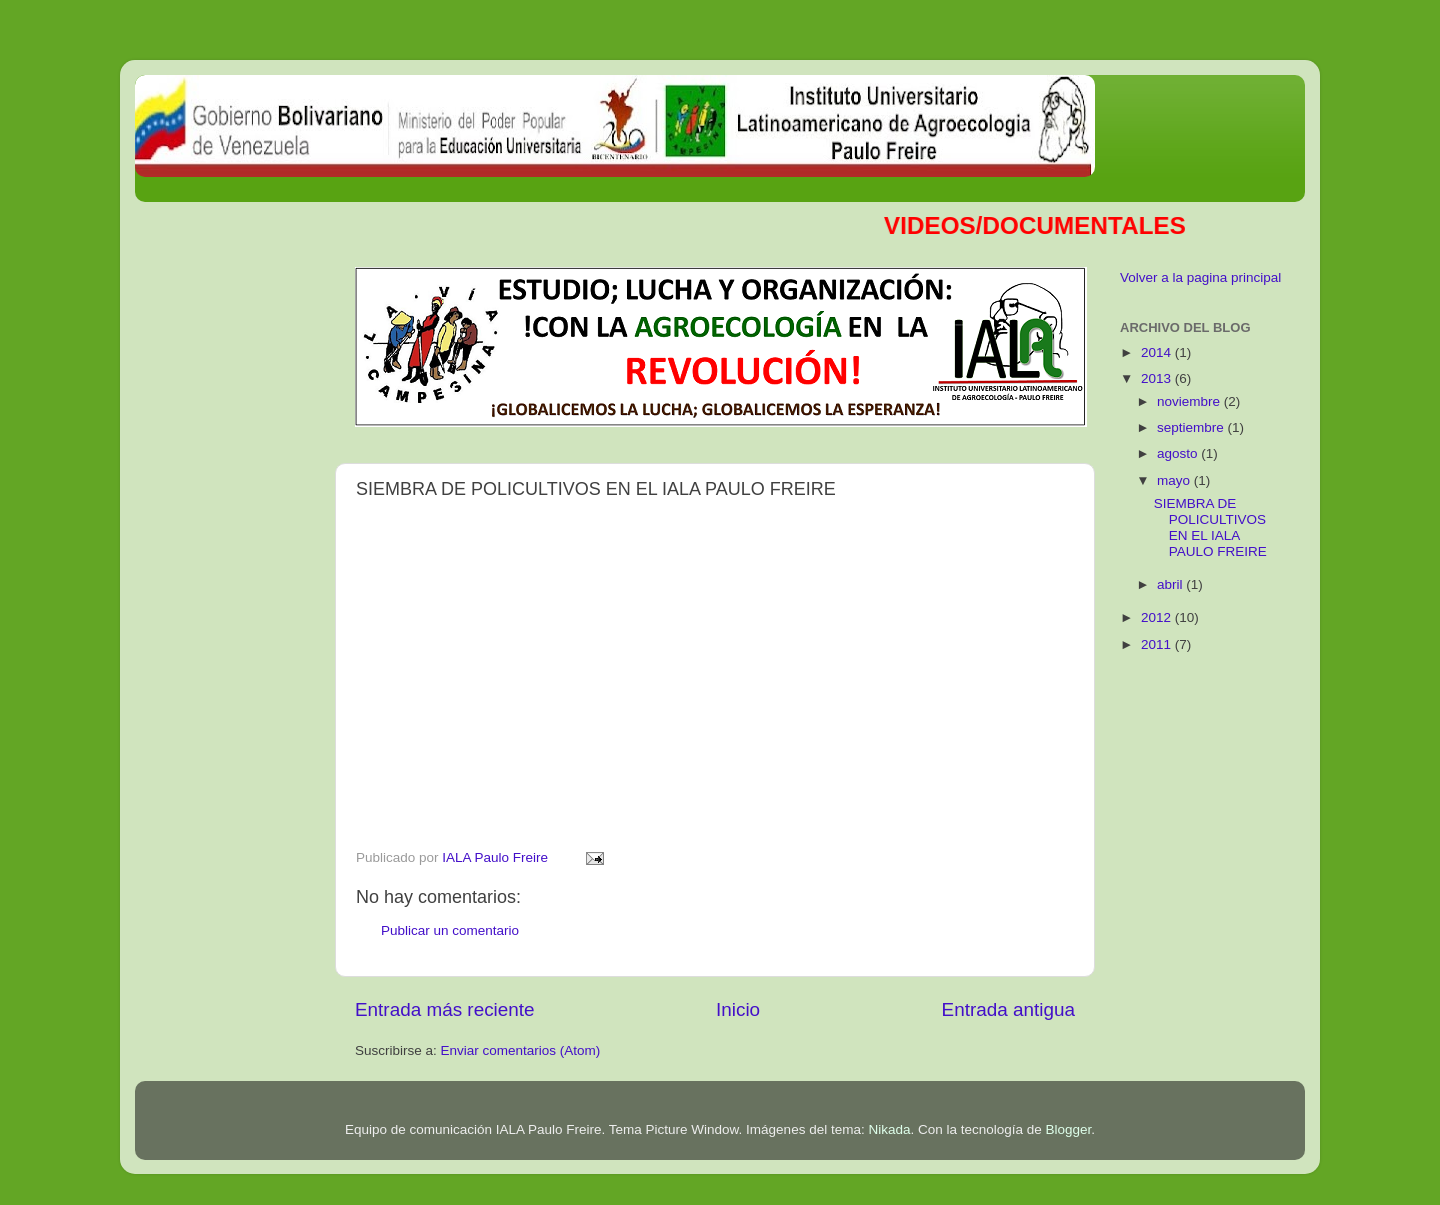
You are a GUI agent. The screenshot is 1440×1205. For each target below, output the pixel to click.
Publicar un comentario (450, 930)
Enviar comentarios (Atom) (521, 1050)
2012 (1158, 617)
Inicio (738, 1009)
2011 (1158, 644)
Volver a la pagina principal (1200, 277)
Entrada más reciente (445, 1009)
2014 (1158, 352)
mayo (1175, 480)
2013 (1158, 378)
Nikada (889, 1129)
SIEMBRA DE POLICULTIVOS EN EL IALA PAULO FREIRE (1210, 528)
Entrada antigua (1008, 1009)
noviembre (1190, 401)
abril (1171, 584)
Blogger (1069, 1129)
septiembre (1192, 427)
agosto (1179, 453)
